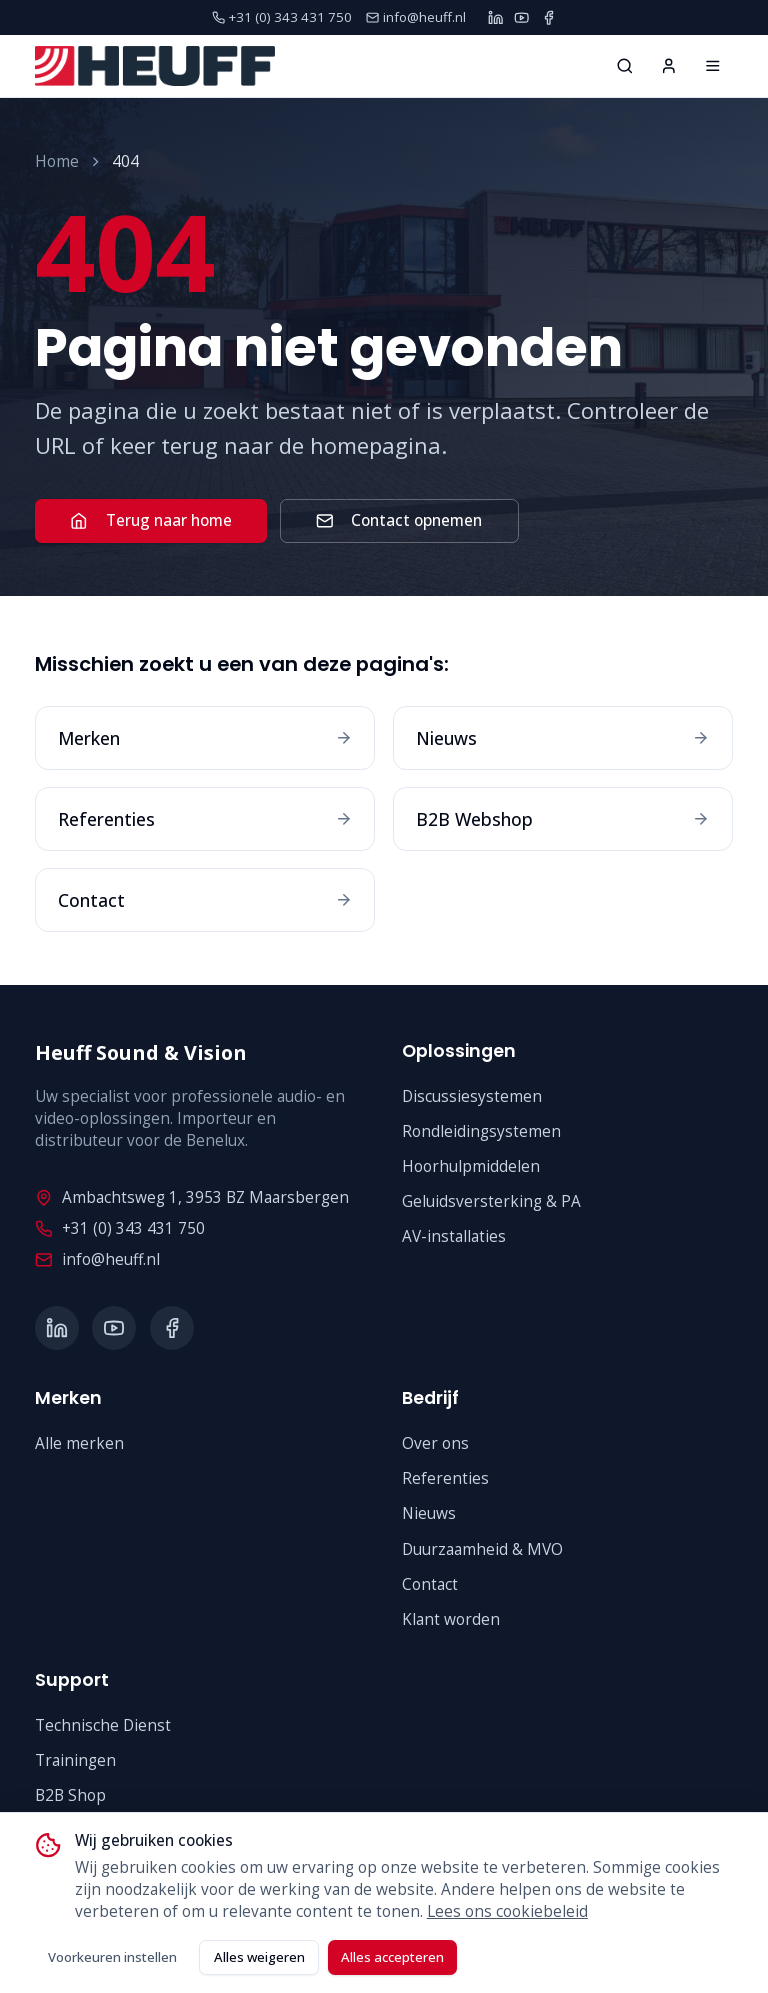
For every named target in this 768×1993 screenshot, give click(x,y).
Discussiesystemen (472, 1096)
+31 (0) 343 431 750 (119, 1228)
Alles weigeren (259, 1957)
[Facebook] (548, 17)
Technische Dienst (103, 1725)
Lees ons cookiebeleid (507, 1911)
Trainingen (75, 1760)
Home (57, 161)
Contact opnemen (399, 520)
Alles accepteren (392, 1957)
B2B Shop (70, 1795)
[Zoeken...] (625, 66)
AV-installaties (454, 1236)
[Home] (713, 66)
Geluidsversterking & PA (491, 1201)
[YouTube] (521, 17)
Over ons (435, 1443)
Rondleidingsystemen (481, 1131)
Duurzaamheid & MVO (482, 1549)
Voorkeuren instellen (112, 1957)
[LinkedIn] (495, 17)
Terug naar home (150, 520)
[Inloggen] (669, 66)
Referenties (445, 1478)
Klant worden (451, 1619)
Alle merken (79, 1443)
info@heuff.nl (97, 1259)
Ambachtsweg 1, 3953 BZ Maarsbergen (191, 1197)
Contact (430, 1584)
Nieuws (429, 1513)
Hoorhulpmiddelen (471, 1166)
